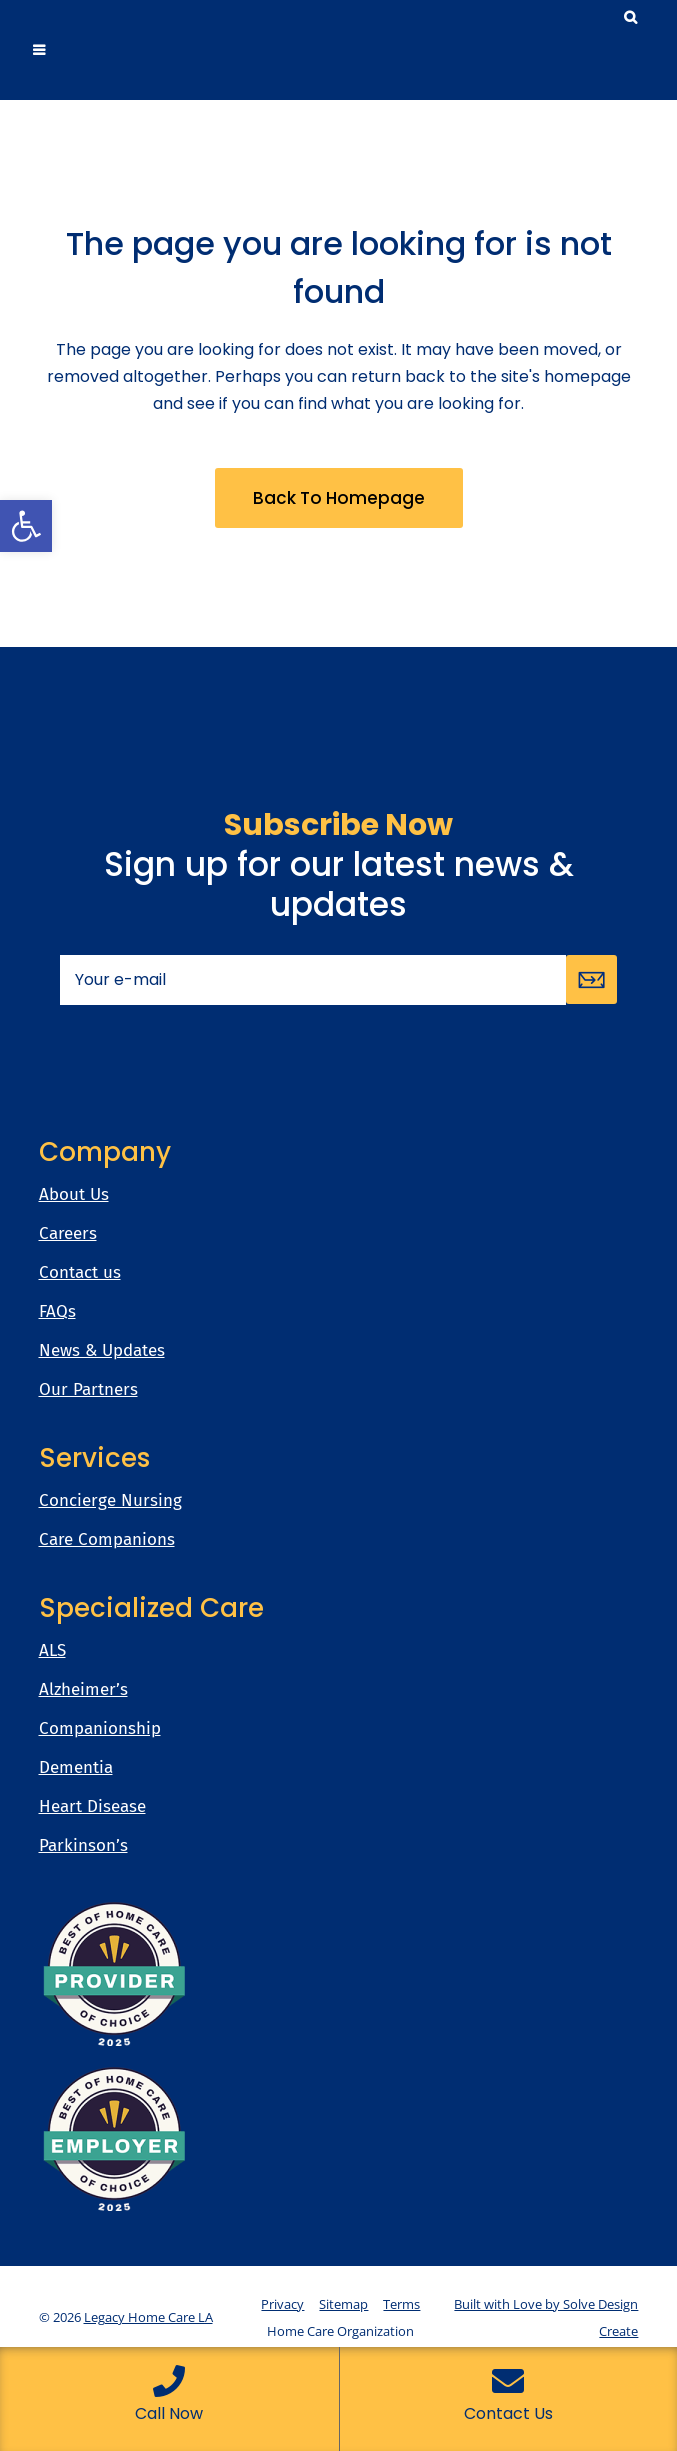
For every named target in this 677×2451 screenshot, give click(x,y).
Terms (401, 2304)
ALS (52, 1651)
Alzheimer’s (83, 1690)
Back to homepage (339, 498)
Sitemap (343, 2304)
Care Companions (107, 1540)
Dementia (76, 1768)
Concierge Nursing (110, 1501)
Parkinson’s (83, 1846)
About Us (74, 1195)
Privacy (282, 2304)
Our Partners (88, 1390)
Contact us (80, 1273)
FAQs (57, 1312)
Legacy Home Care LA (148, 2317)
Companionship (100, 1729)
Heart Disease (92, 1807)
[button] (26, 526)
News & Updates (102, 1351)
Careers (68, 1234)
